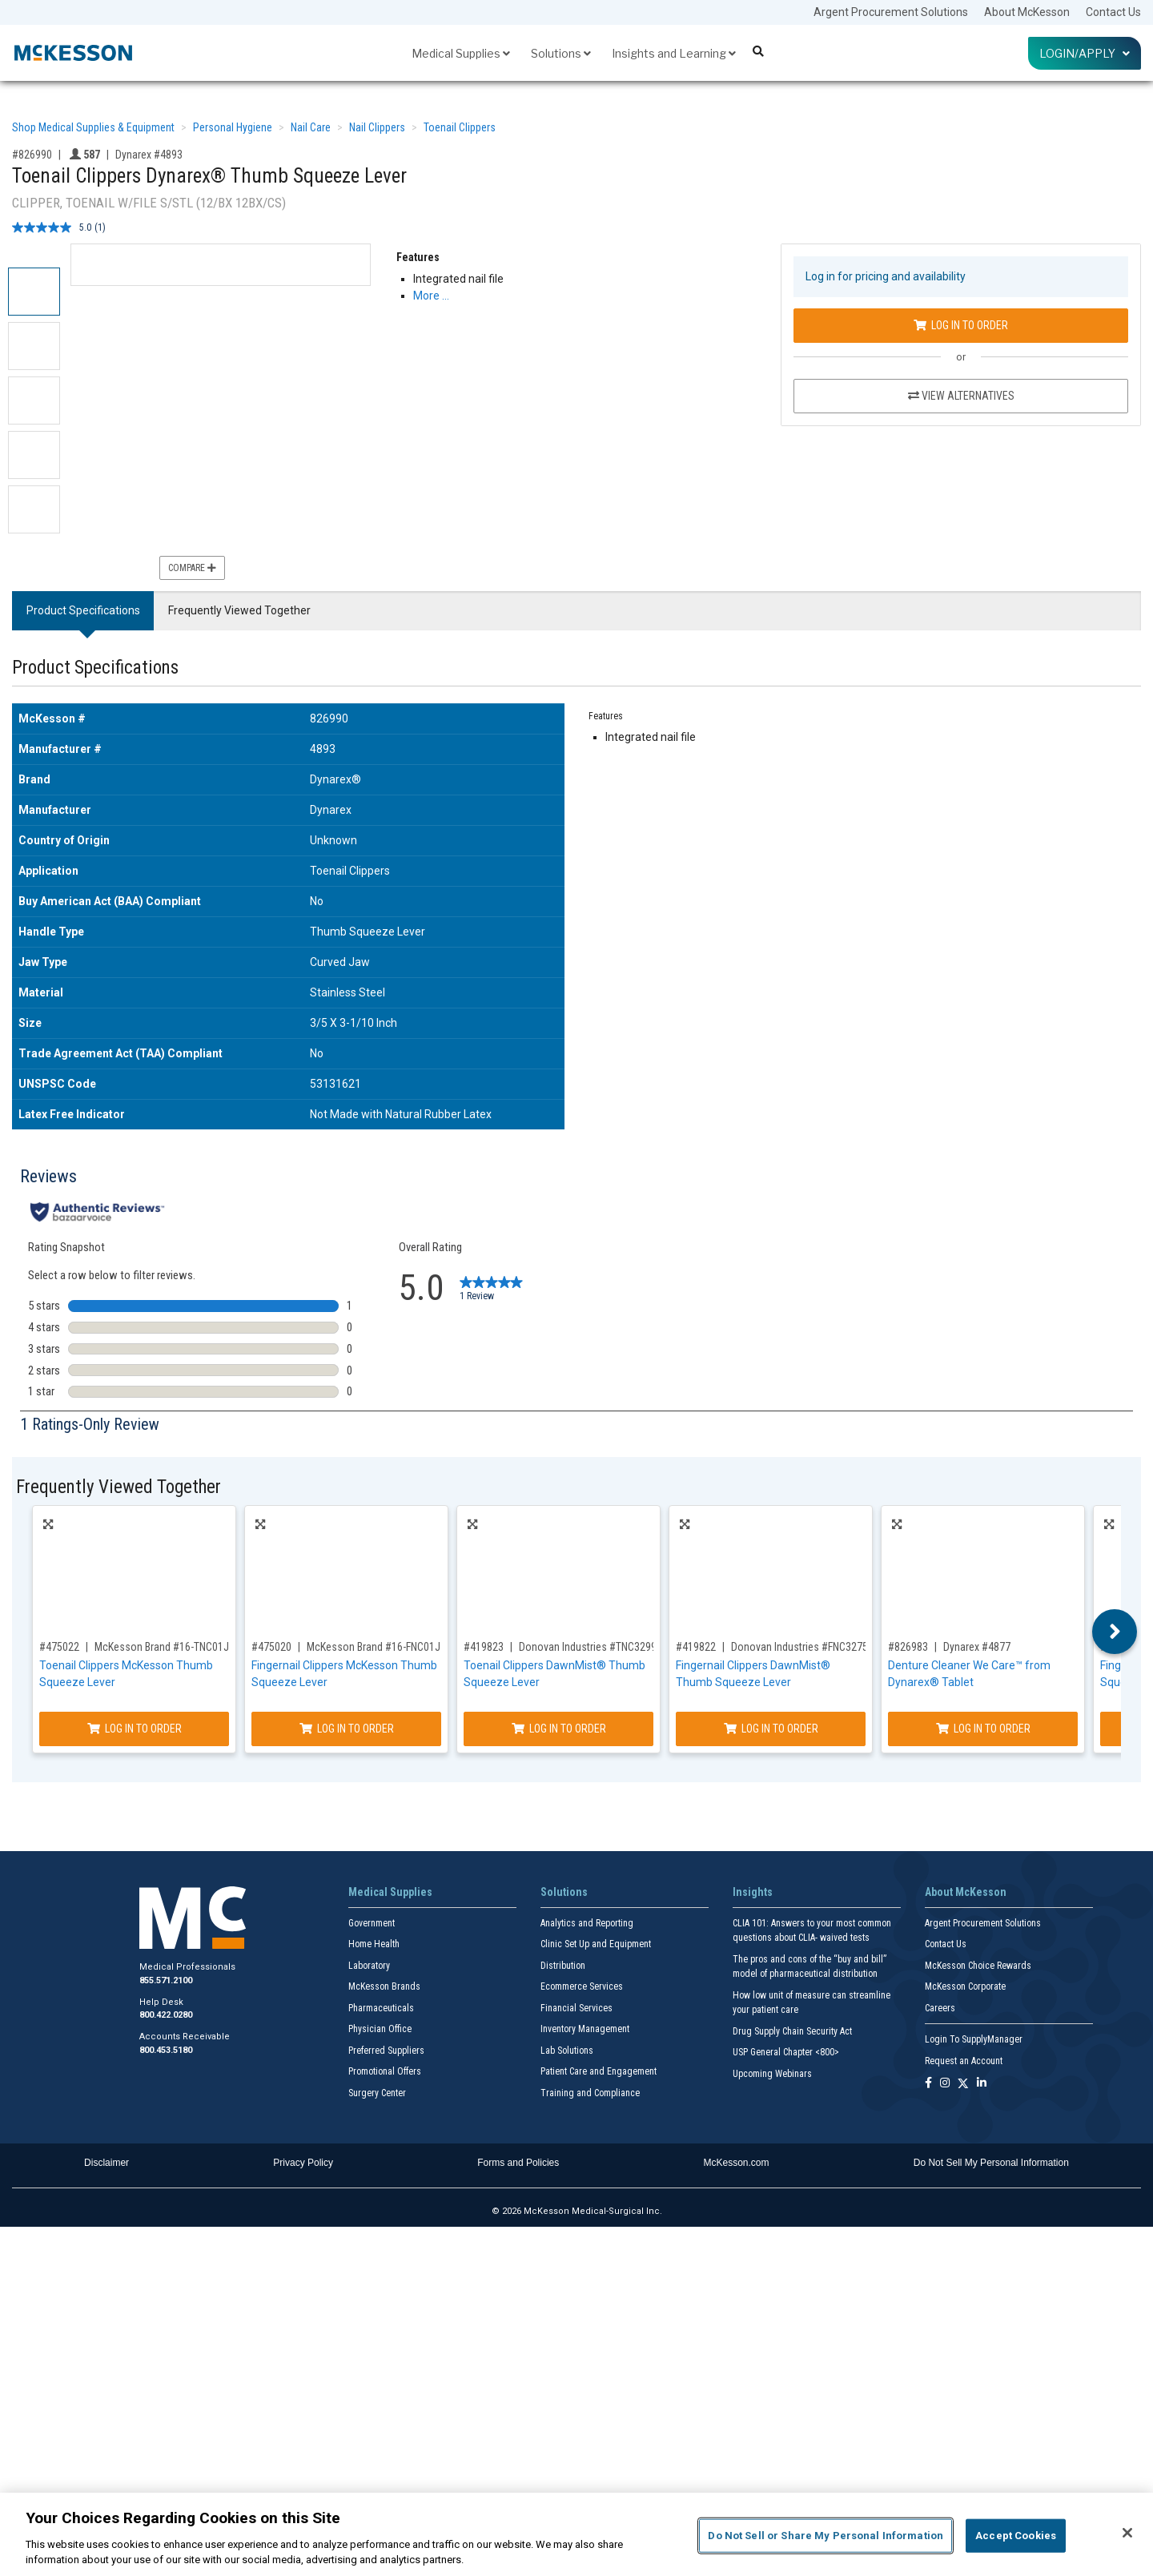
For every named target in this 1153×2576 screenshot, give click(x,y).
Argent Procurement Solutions (891, 12)
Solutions (561, 53)
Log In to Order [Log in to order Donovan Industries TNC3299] (559, 1728)
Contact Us (1113, 12)
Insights (753, 1892)
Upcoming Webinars (772, 2073)
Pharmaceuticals (381, 2008)
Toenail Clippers (460, 127)
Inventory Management (584, 2029)
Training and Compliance (590, 2093)
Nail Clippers (377, 127)
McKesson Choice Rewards (978, 1965)
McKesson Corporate (965, 1986)
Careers (940, 2008)
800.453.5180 (165, 2050)
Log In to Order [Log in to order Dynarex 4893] (961, 325)
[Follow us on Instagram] (945, 2083)
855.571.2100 (165, 1980)
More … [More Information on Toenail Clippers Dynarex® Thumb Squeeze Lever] (431, 295)
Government (371, 1923)
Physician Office (380, 2029)
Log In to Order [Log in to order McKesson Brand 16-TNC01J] (134, 1728)
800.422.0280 (165, 2015)
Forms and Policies (518, 2162)
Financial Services (576, 2008)
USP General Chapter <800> (786, 2052)
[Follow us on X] (963, 2083)
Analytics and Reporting (586, 1923)
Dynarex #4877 (976, 1646)
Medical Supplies (461, 53)
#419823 (484, 1646)
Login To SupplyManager (973, 2039)
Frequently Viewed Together (239, 610)
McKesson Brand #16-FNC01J (373, 1646)
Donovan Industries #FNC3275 (799, 1646)
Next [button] (1115, 1632)
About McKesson (1027, 12)
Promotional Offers (384, 2071)
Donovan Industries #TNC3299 (588, 1646)
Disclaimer (106, 2162)
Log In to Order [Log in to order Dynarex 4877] (983, 1728)
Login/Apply (1084, 53)
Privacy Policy (303, 2162)
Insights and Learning (674, 53)
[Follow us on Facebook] (928, 2083)
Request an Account (963, 2061)
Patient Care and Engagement (598, 2071)
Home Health (374, 1944)
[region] (576, 2534)
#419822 (696, 1646)
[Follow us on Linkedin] (981, 2083)
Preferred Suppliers (386, 2050)
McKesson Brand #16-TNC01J (161, 1646)
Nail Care (311, 127)
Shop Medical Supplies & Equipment (93, 127)
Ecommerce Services (581, 1986)
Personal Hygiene (232, 127)
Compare (192, 568)
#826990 (32, 154)
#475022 (59, 1646)
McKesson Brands (384, 1986)
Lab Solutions (566, 2050)
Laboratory (369, 1965)
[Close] (1127, 2532)
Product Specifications (83, 610)
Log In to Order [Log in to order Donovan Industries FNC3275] (771, 1728)
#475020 (271, 1646)
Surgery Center (377, 2093)
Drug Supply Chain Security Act (792, 2031)
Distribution (562, 1965)
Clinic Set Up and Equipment (595, 1944)
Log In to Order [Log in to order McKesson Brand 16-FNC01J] (346, 1728)
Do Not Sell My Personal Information (991, 2162)
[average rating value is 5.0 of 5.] (53, 227)
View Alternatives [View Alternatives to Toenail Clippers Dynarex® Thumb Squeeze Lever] (961, 395)
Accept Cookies (1015, 2536)
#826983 (908, 1646)
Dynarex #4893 (149, 154)
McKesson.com (736, 2162)
